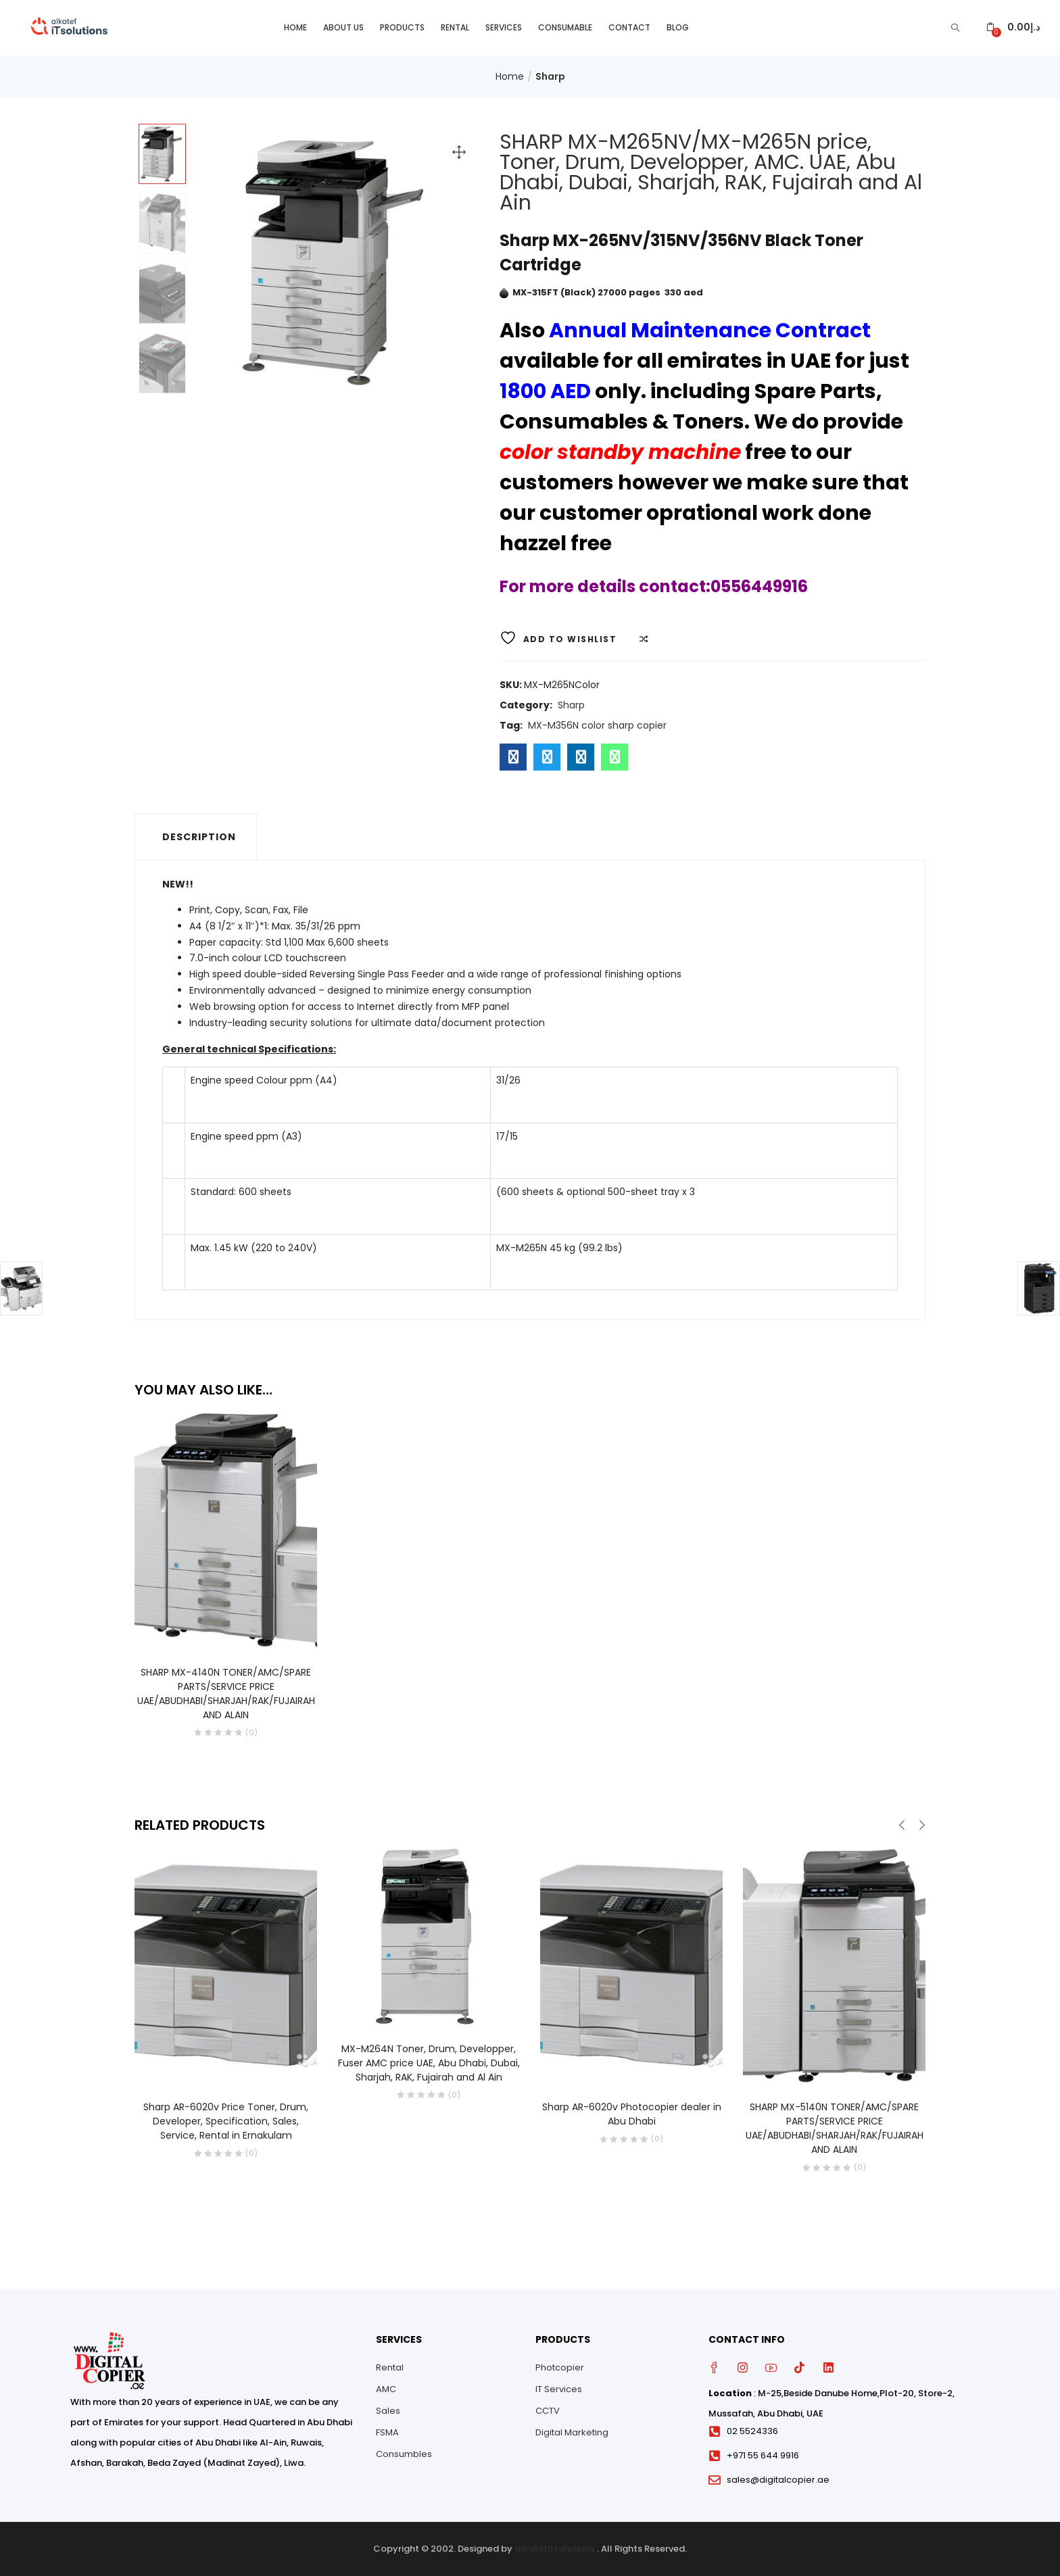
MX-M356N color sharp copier (597, 725)
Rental (455, 27)
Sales (388, 2410)
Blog (678, 27)
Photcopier (559, 2367)
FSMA (387, 2432)
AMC (386, 2389)
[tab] (196, 836)
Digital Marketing (571, 2432)
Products (402, 27)
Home (295, 27)
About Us (343, 27)
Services (503, 27)
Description (199, 837)
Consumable (565, 27)
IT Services (558, 2389)
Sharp (550, 76)
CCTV (547, 2410)
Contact (629, 27)
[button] (1013, 27)
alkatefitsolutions (554, 2548)
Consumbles (404, 2454)
